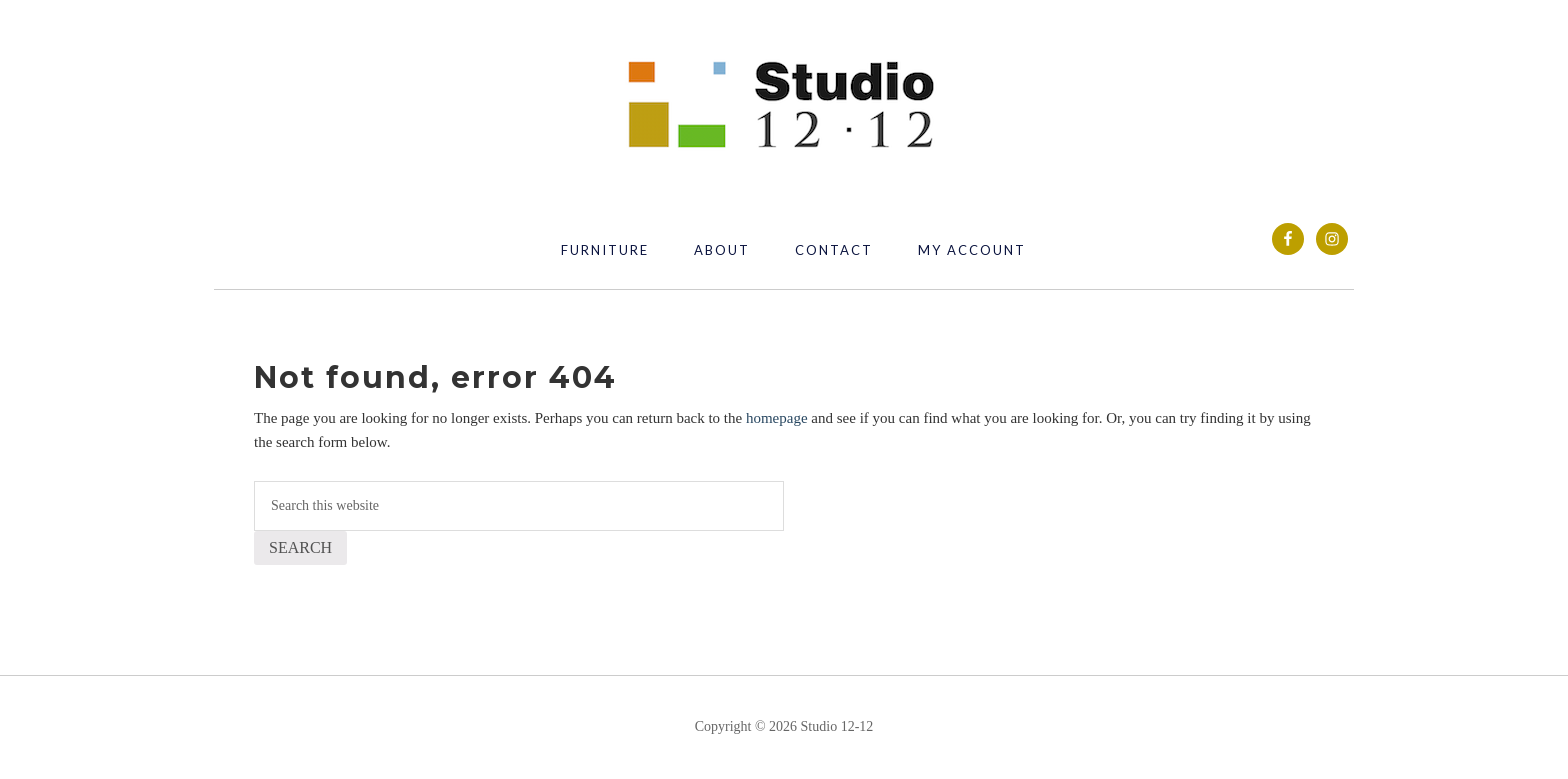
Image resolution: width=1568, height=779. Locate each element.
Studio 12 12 (784, 106)
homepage (777, 418)
